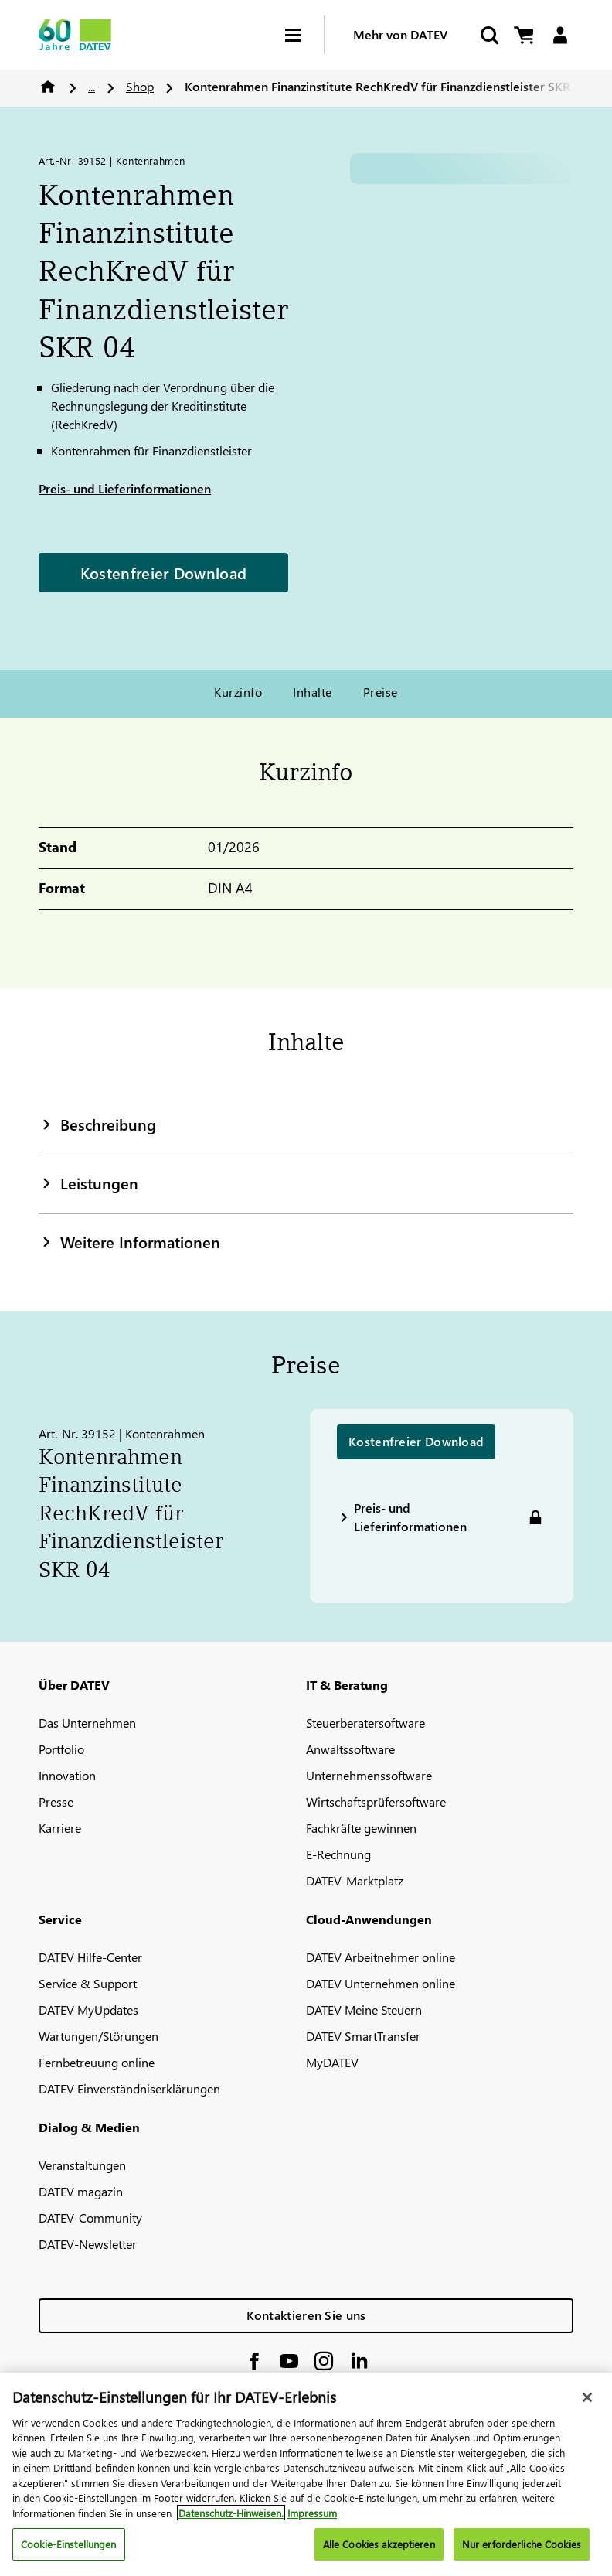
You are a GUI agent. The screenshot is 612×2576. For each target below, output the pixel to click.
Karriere (60, 1828)
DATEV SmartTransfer (363, 2036)
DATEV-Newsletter (88, 2244)
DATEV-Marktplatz (354, 1880)
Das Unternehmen (87, 1722)
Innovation (67, 1775)
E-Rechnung (338, 1854)
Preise (380, 692)
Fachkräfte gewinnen (361, 1828)
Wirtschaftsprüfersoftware (376, 1801)
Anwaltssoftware (350, 1749)
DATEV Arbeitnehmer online (380, 1957)
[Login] (559, 35)
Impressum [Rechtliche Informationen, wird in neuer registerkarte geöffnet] (312, 2513)
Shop (140, 86)
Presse (56, 1801)
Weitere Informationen (129, 1241)
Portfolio (61, 1749)
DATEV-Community (90, 2217)
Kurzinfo (238, 692)
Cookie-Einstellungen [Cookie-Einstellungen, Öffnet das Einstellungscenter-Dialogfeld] (69, 2543)
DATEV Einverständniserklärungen (129, 2088)
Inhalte (312, 692)
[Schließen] (587, 2397)
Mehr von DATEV (400, 34)
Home (48, 86)
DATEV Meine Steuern (364, 2009)
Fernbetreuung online (97, 2062)
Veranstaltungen (82, 2165)
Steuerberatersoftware (365, 1722)
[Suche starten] (488, 35)
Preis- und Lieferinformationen (125, 488)
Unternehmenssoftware (369, 1775)
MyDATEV (332, 2062)
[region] (306, 2474)
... (91, 86)
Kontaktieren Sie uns (306, 2315)
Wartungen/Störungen (98, 2036)
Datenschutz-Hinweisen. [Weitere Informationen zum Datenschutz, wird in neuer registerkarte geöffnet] (231, 2513)
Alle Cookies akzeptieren (379, 2543)
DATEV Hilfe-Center (90, 1957)
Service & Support (88, 1983)
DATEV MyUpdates (88, 2009)
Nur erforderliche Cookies (521, 2543)
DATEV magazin (81, 2191)
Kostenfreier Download (163, 572)
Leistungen (88, 1182)
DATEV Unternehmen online (380, 1983)
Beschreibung (97, 1123)
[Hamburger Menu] (304, 35)
